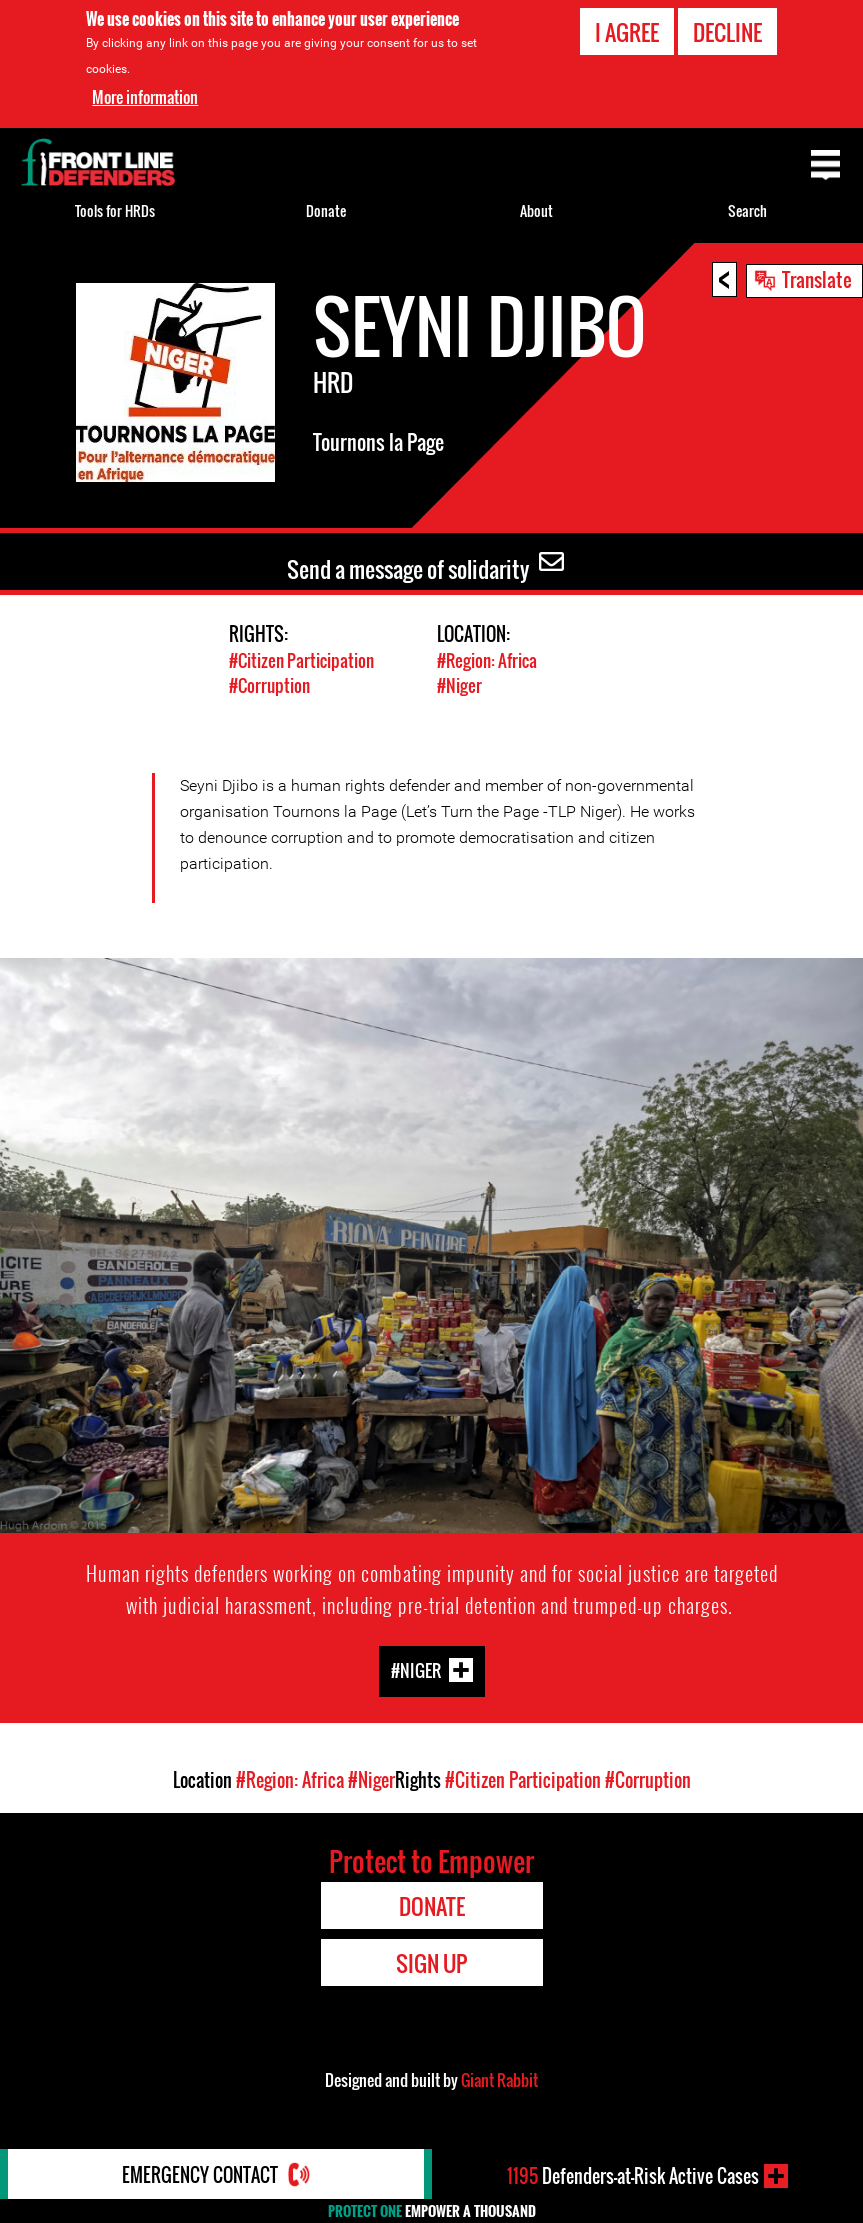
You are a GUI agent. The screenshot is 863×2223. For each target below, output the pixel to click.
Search (747, 210)
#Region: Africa (487, 660)
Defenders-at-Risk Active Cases (633, 2176)
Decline (727, 32)
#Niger (459, 685)
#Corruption (269, 685)
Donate (326, 210)
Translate (817, 279)
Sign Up (431, 1963)
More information (145, 97)
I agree (627, 32)
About (536, 210)
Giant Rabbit (499, 2080)
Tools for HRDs (115, 210)
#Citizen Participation (301, 660)
